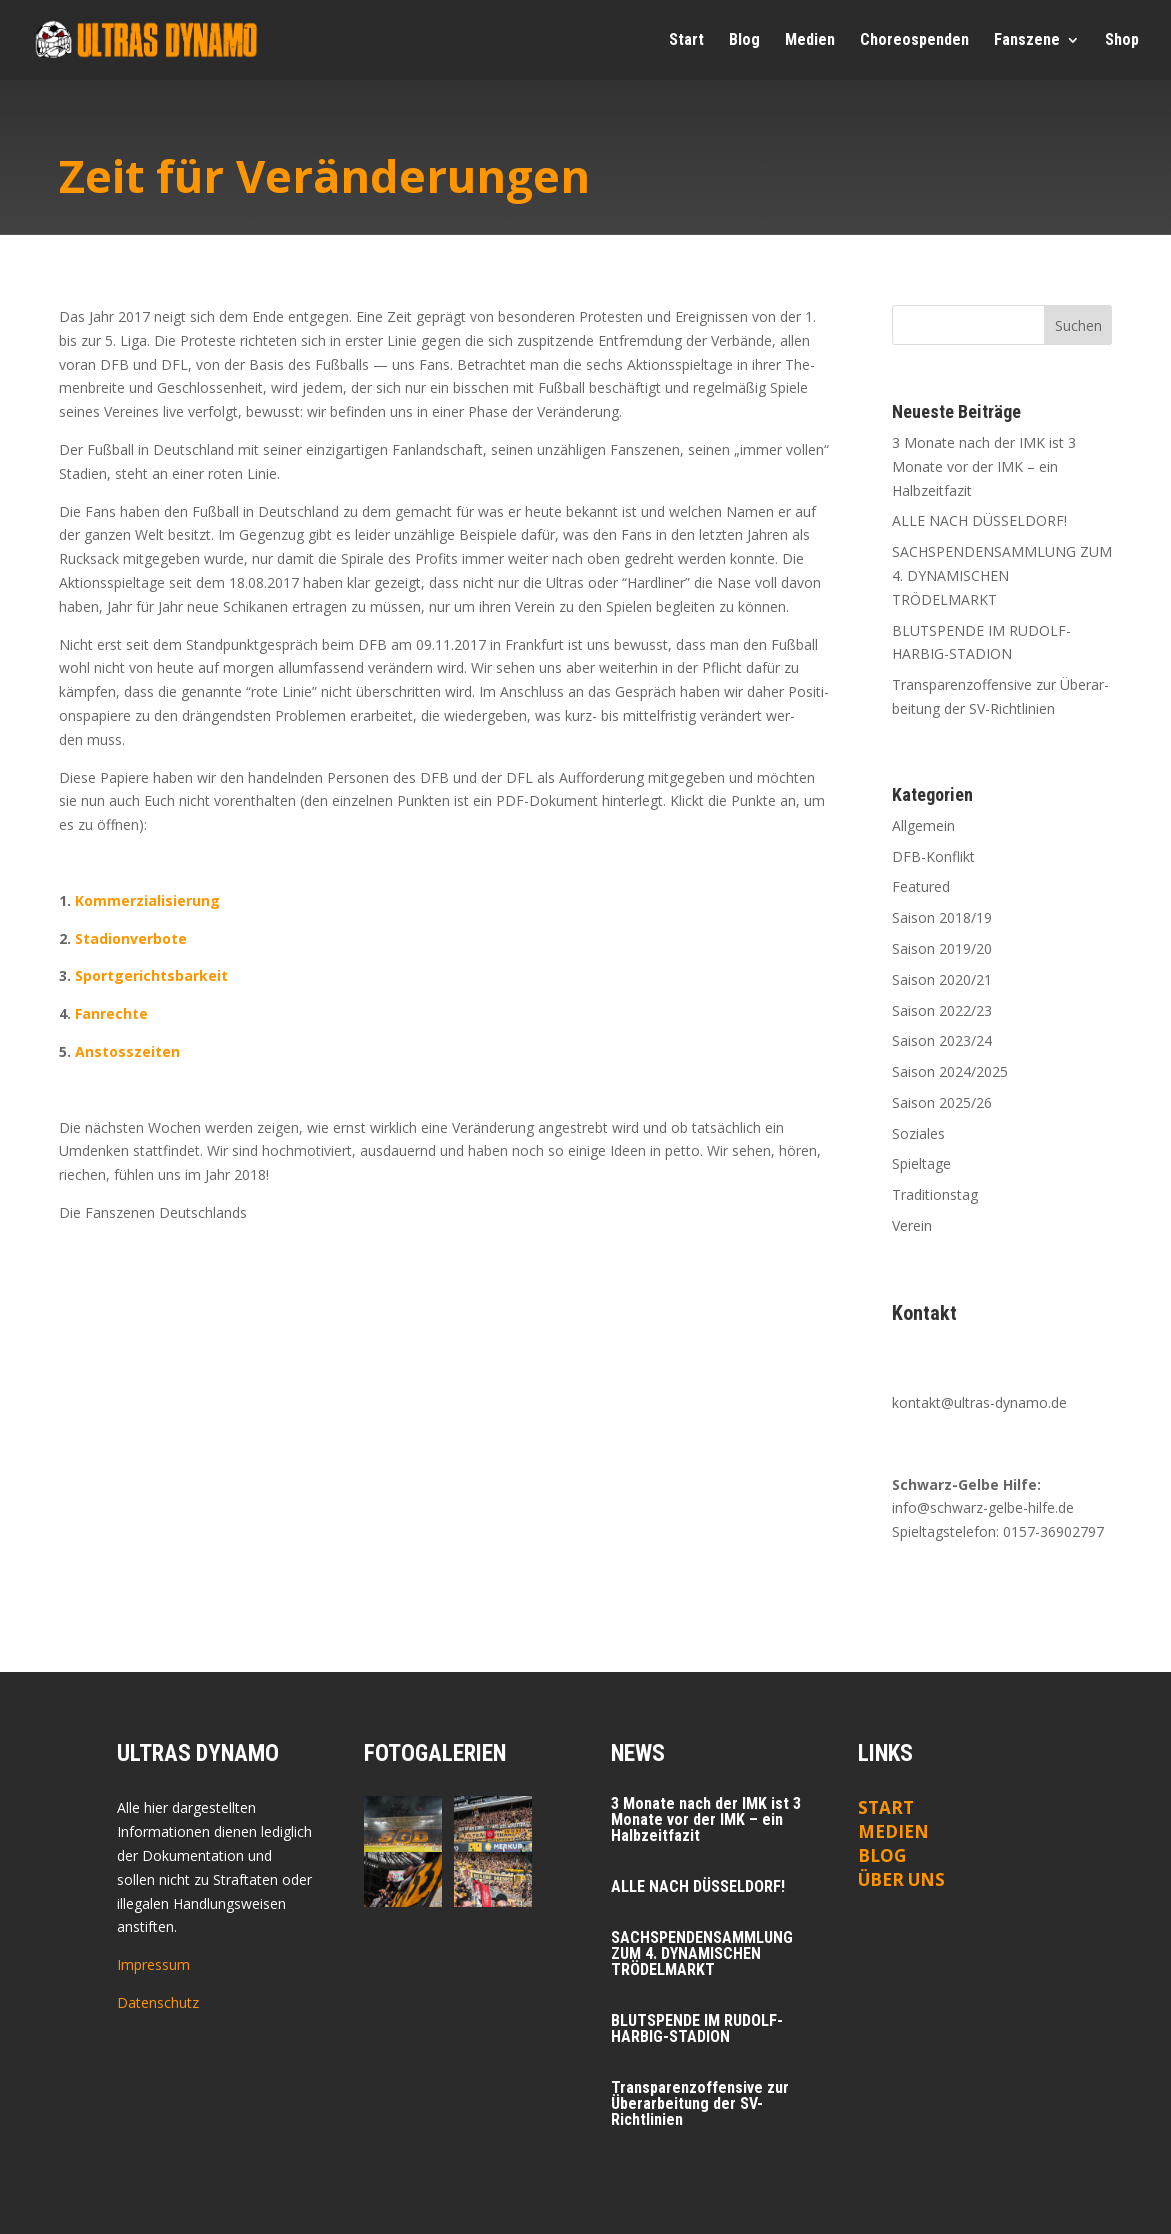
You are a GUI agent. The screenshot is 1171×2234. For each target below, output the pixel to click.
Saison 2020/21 (942, 979)
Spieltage (921, 1163)
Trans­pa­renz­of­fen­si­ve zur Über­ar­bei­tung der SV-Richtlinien (700, 2103)
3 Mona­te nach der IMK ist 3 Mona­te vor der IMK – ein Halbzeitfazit (984, 466)
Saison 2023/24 (942, 1040)
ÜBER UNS (901, 1879)
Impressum (153, 1964)
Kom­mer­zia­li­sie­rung (147, 900)
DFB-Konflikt (933, 856)
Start (686, 41)
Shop (1122, 41)
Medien (893, 1831)
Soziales (918, 1133)
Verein (912, 1225)
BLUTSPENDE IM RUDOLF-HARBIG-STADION (697, 2028)
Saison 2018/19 (942, 917)
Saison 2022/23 (942, 1010)
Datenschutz (158, 2002)
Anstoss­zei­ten (127, 1051)
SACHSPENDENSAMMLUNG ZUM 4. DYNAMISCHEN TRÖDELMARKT (1002, 575)
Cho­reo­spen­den (914, 41)
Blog (744, 41)
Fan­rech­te (111, 1013)
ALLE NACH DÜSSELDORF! (979, 520)
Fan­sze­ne (1027, 41)
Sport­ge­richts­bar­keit (151, 975)
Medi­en (810, 41)
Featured (921, 886)
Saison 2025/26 (942, 1102)
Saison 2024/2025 (950, 1071)
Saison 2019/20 (942, 948)
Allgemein (923, 825)
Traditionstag (935, 1194)
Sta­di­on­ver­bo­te (131, 938)
